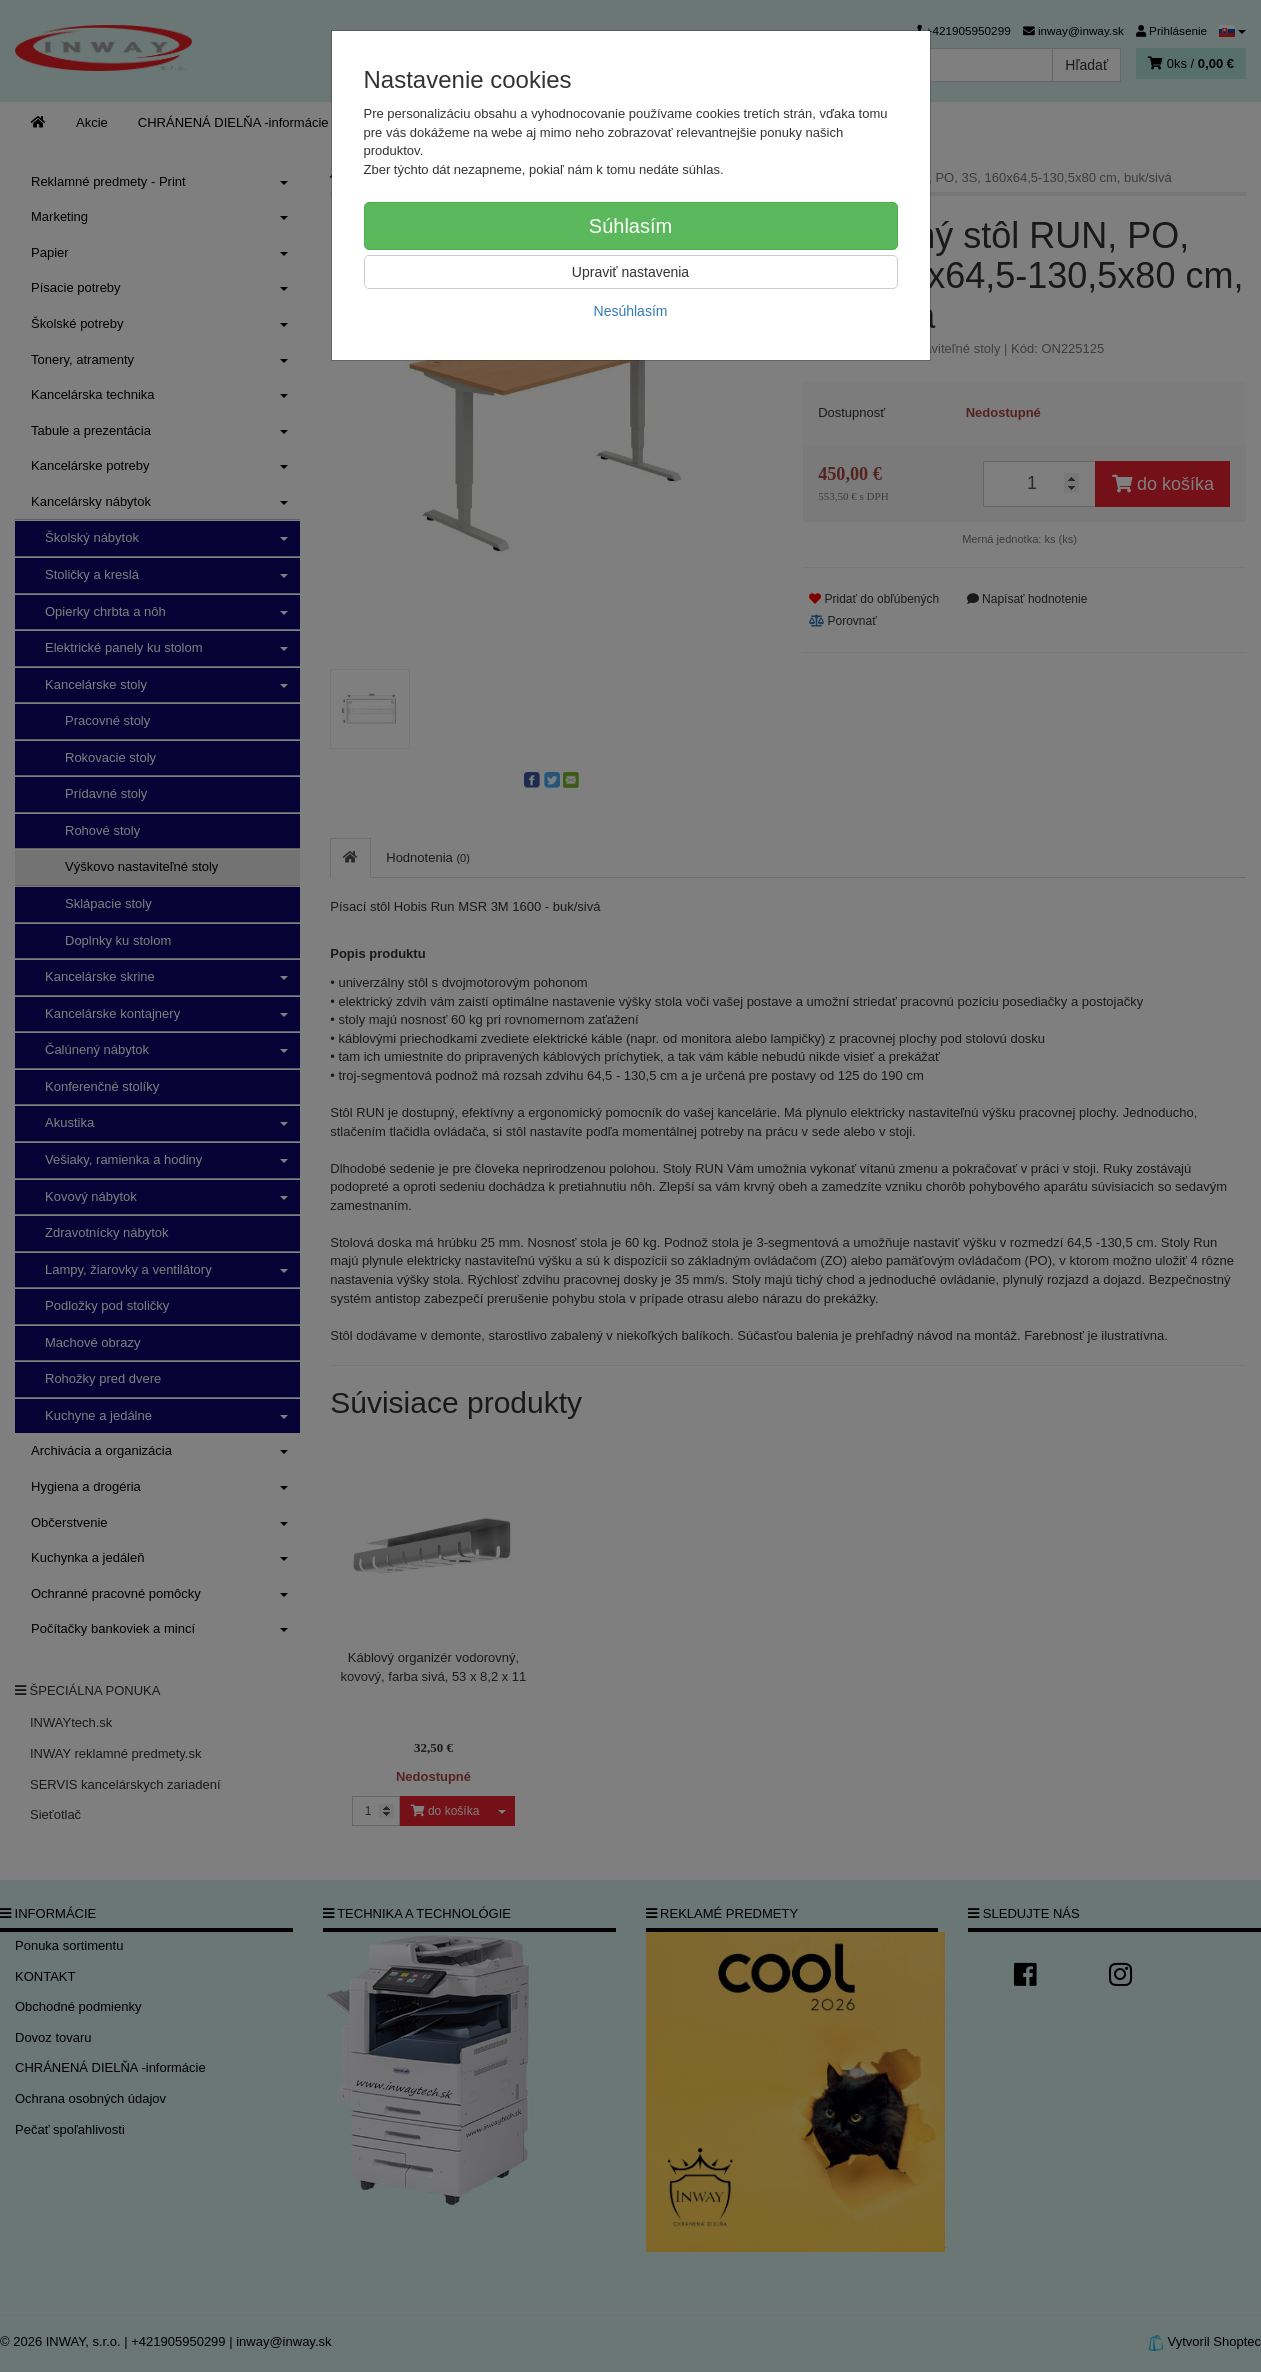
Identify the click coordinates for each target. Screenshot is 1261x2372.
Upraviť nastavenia (630, 272)
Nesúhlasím (631, 311)
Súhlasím (630, 226)
